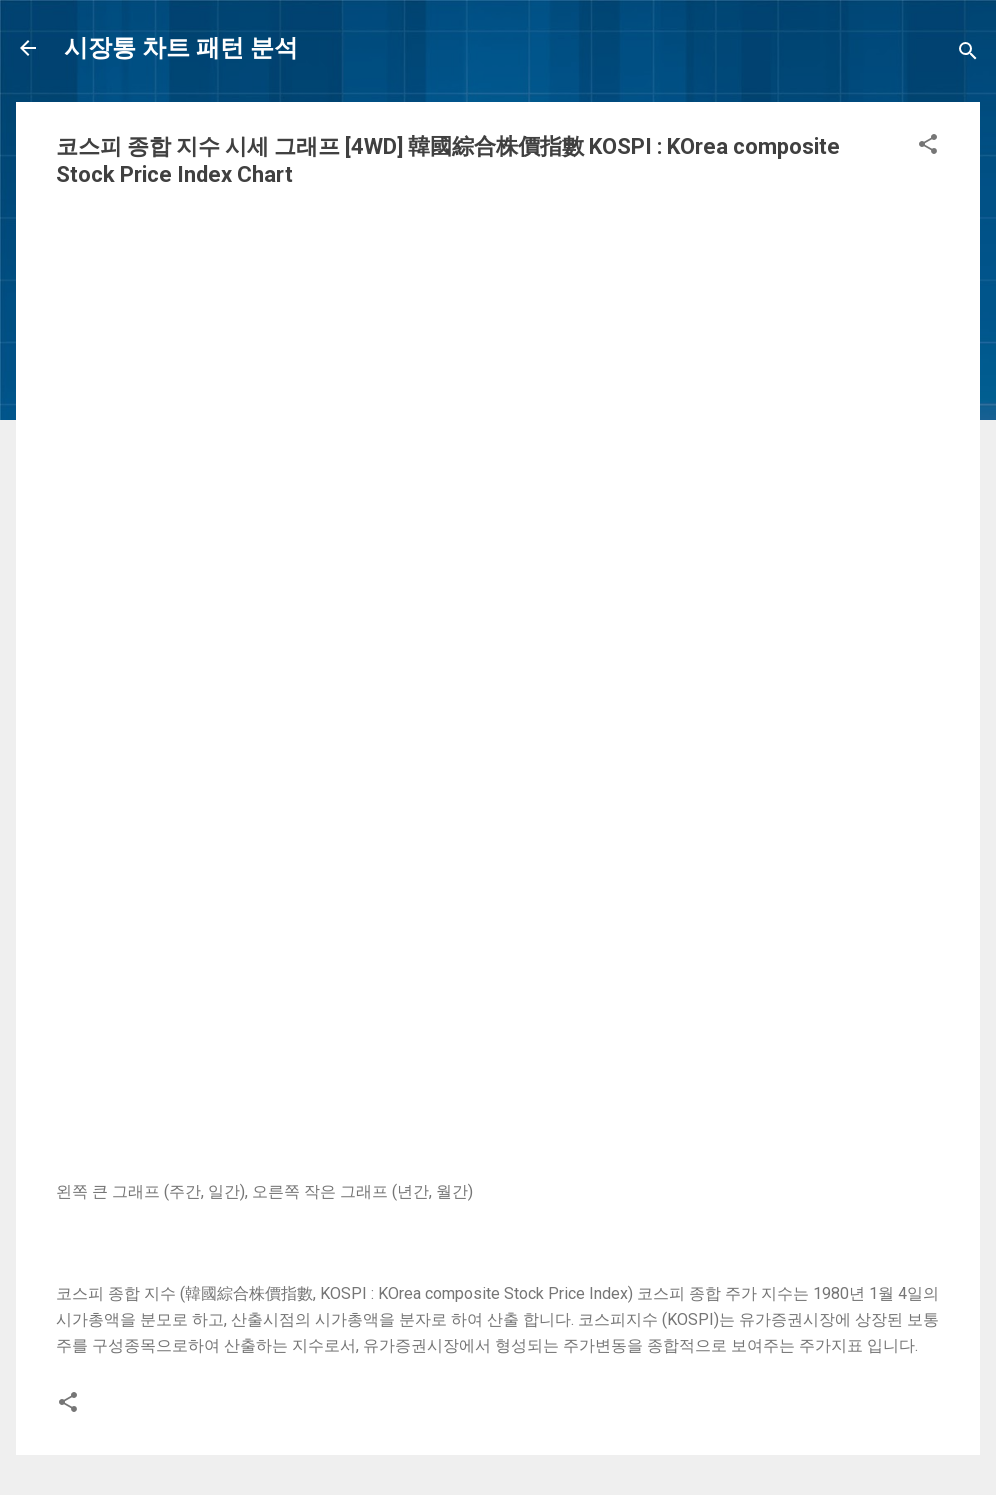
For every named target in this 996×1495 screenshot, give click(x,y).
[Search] (968, 54)
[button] (928, 147)
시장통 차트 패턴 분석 (181, 48)
